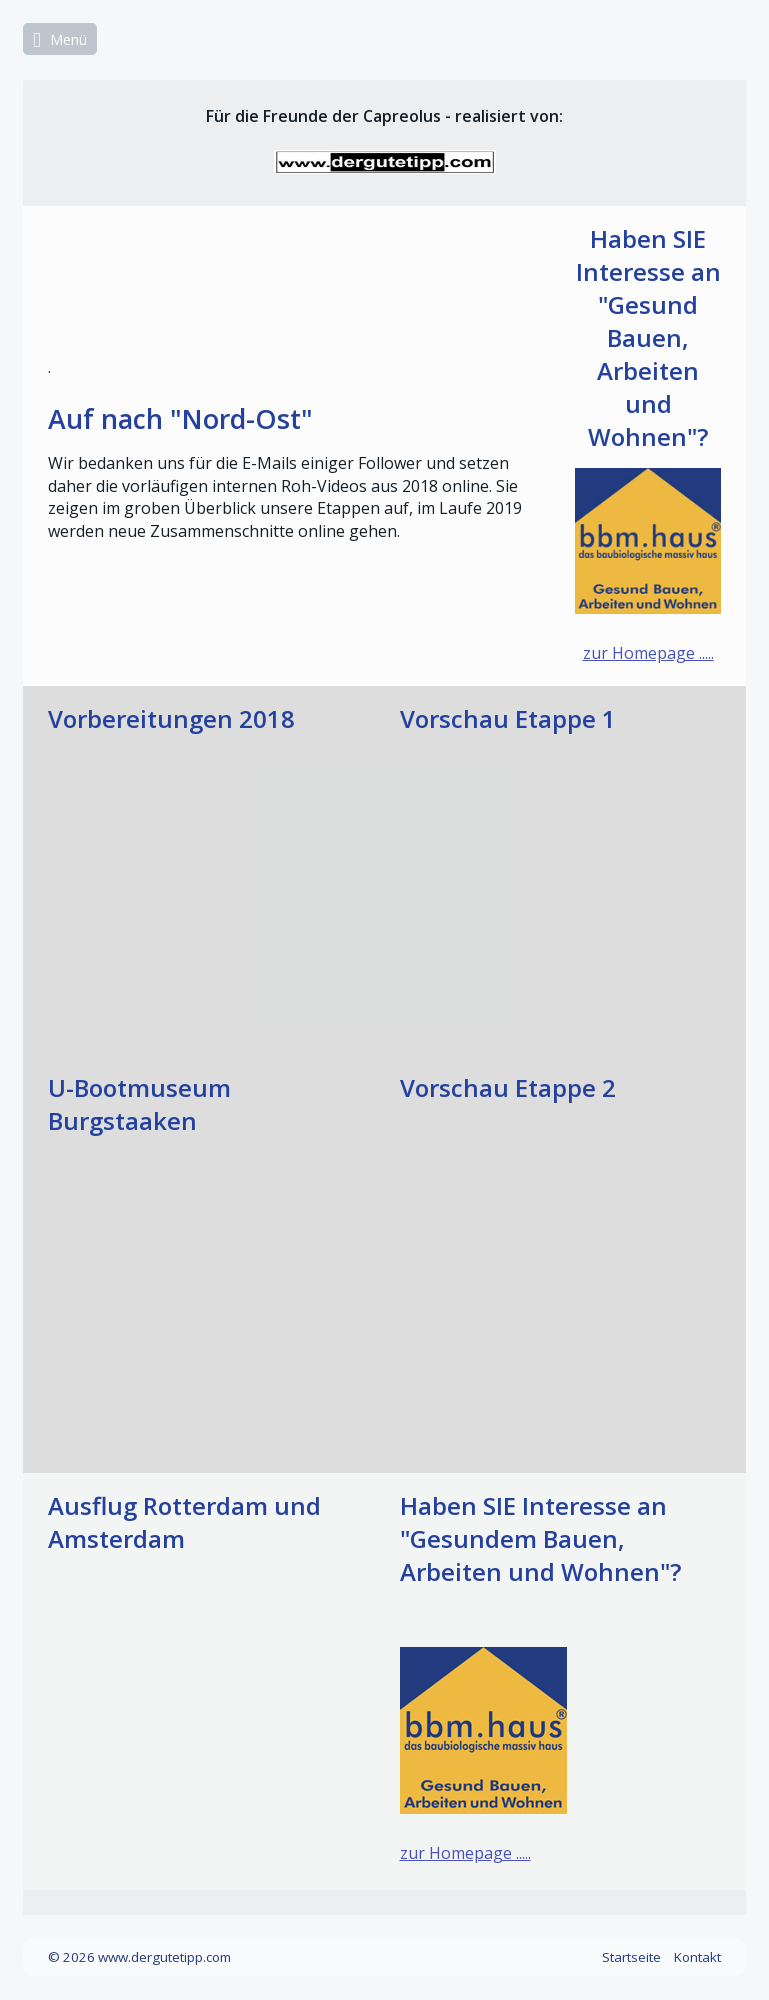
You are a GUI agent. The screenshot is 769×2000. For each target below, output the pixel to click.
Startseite (631, 1957)
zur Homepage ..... (648, 653)
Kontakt (697, 1957)
